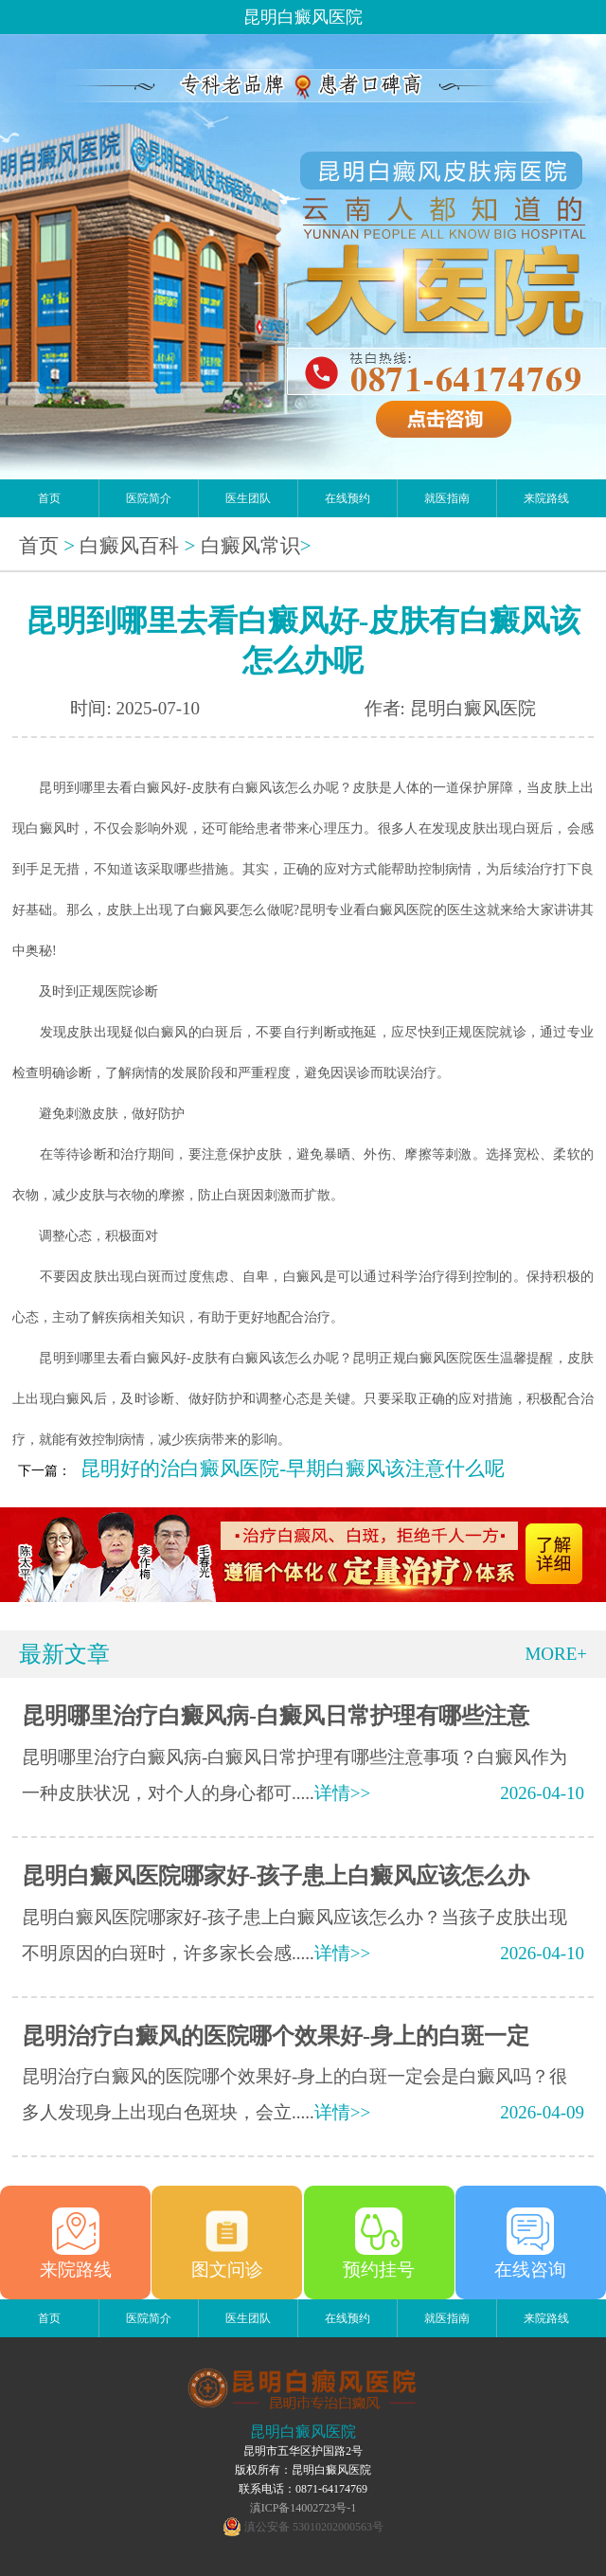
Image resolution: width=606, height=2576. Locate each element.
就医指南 (447, 498)
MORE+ (556, 1654)
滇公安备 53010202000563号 (313, 2526)
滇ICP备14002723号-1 (303, 2507)
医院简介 (148, 498)
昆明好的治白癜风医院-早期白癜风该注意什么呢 (292, 1468)
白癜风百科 (129, 545)
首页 (49, 498)
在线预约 (347, 498)
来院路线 (546, 498)
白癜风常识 (250, 545)
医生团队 (248, 498)
